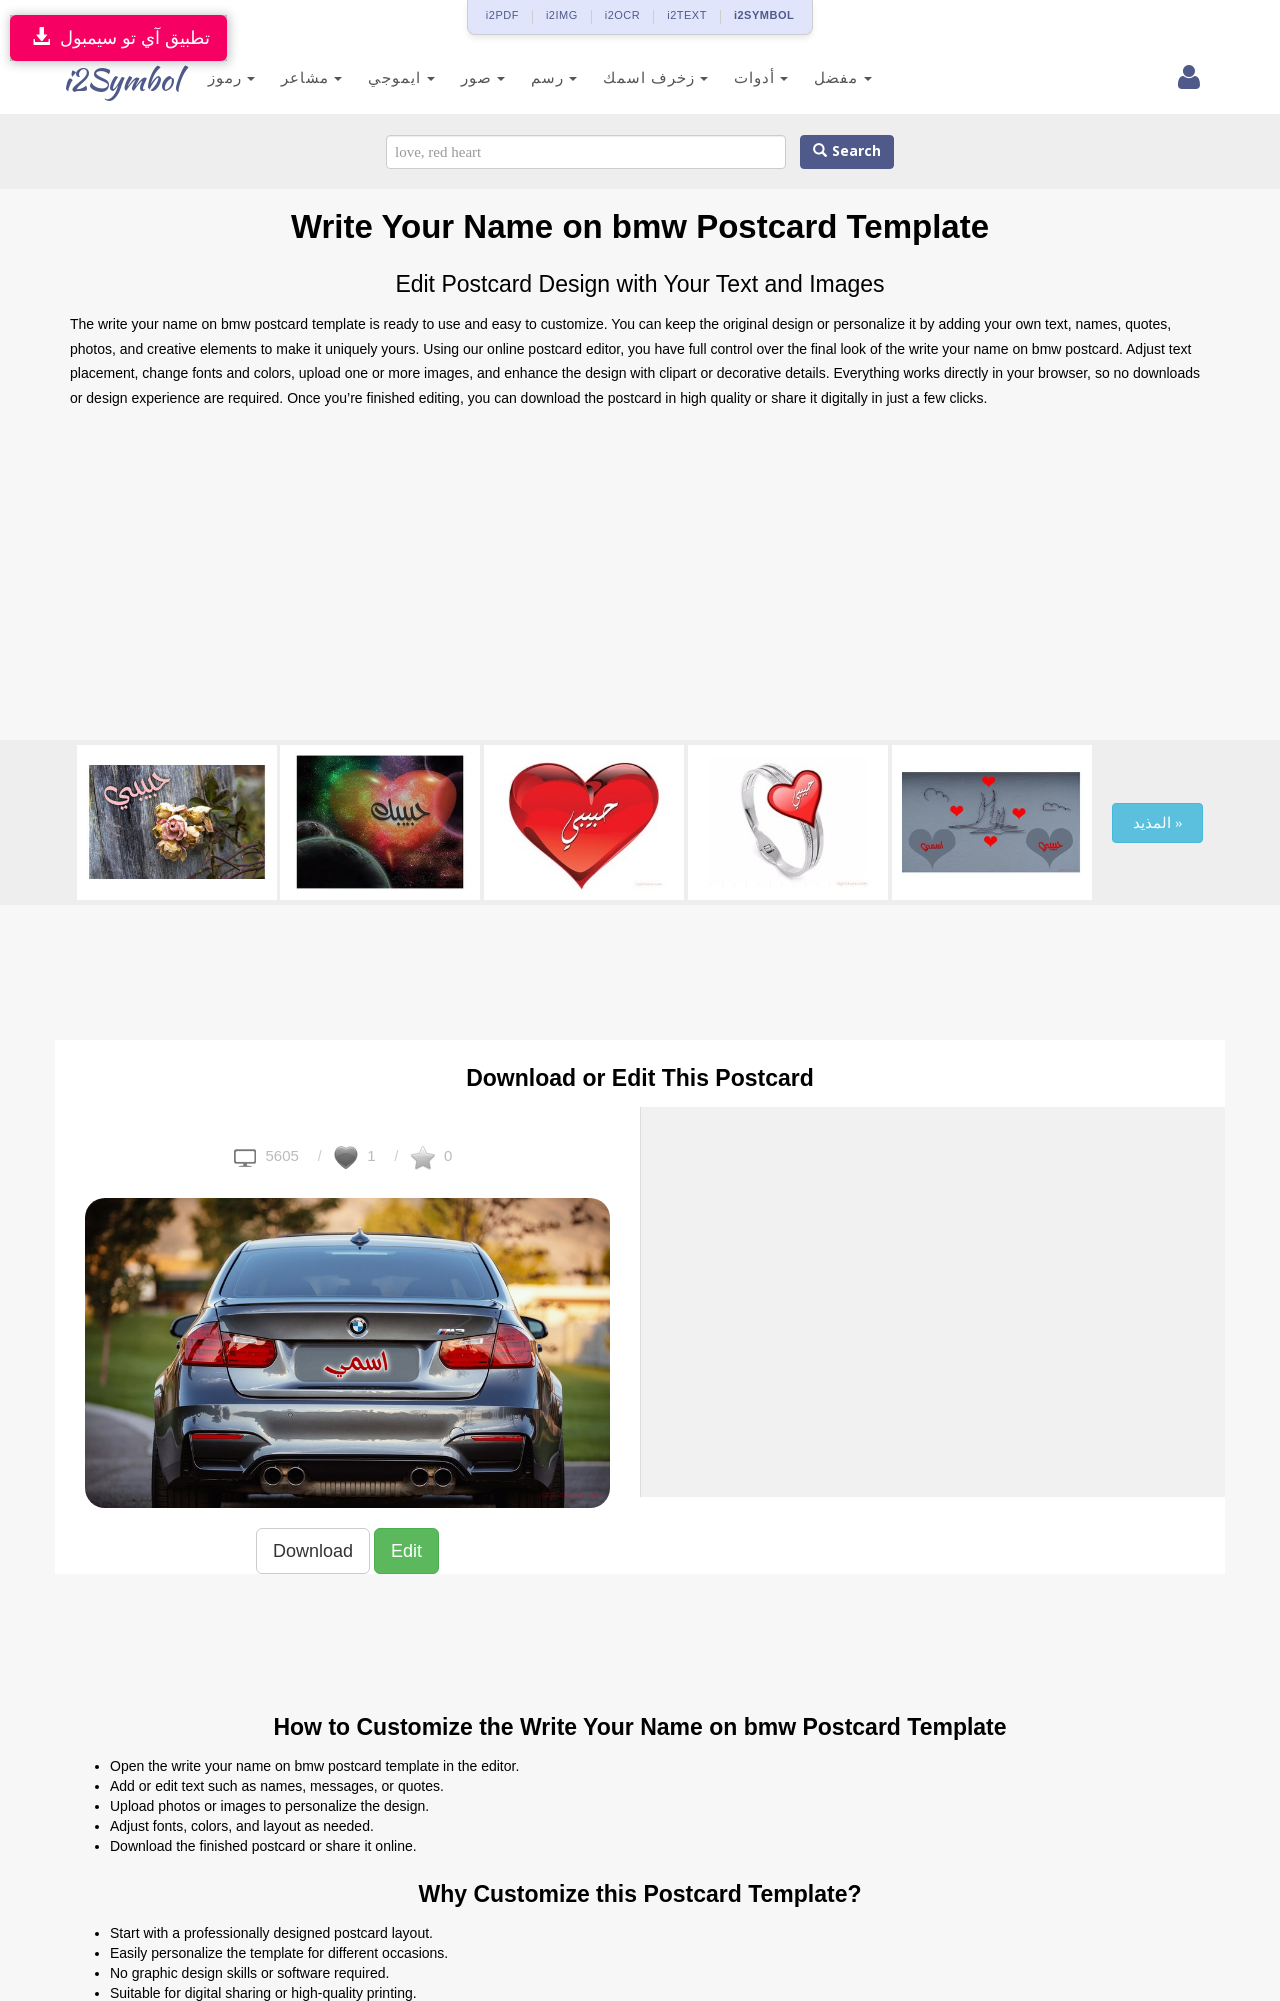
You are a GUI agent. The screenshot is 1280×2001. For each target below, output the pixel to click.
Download (313, 1551)
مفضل (827, 77)
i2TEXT (687, 15)
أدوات (746, 77)
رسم (539, 77)
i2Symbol (110, 79)
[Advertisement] (640, 580)
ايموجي (386, 77)
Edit (406, 1551)
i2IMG (562, 15)
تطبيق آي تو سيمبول (118, 37)
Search (847, 151)
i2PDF (502, 15)
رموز (216, 77)
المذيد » (1157, 823)
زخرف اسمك (640, 77)
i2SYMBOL (764, 15)
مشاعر (296, 77)
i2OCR (623, 15)
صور (468, 77)
